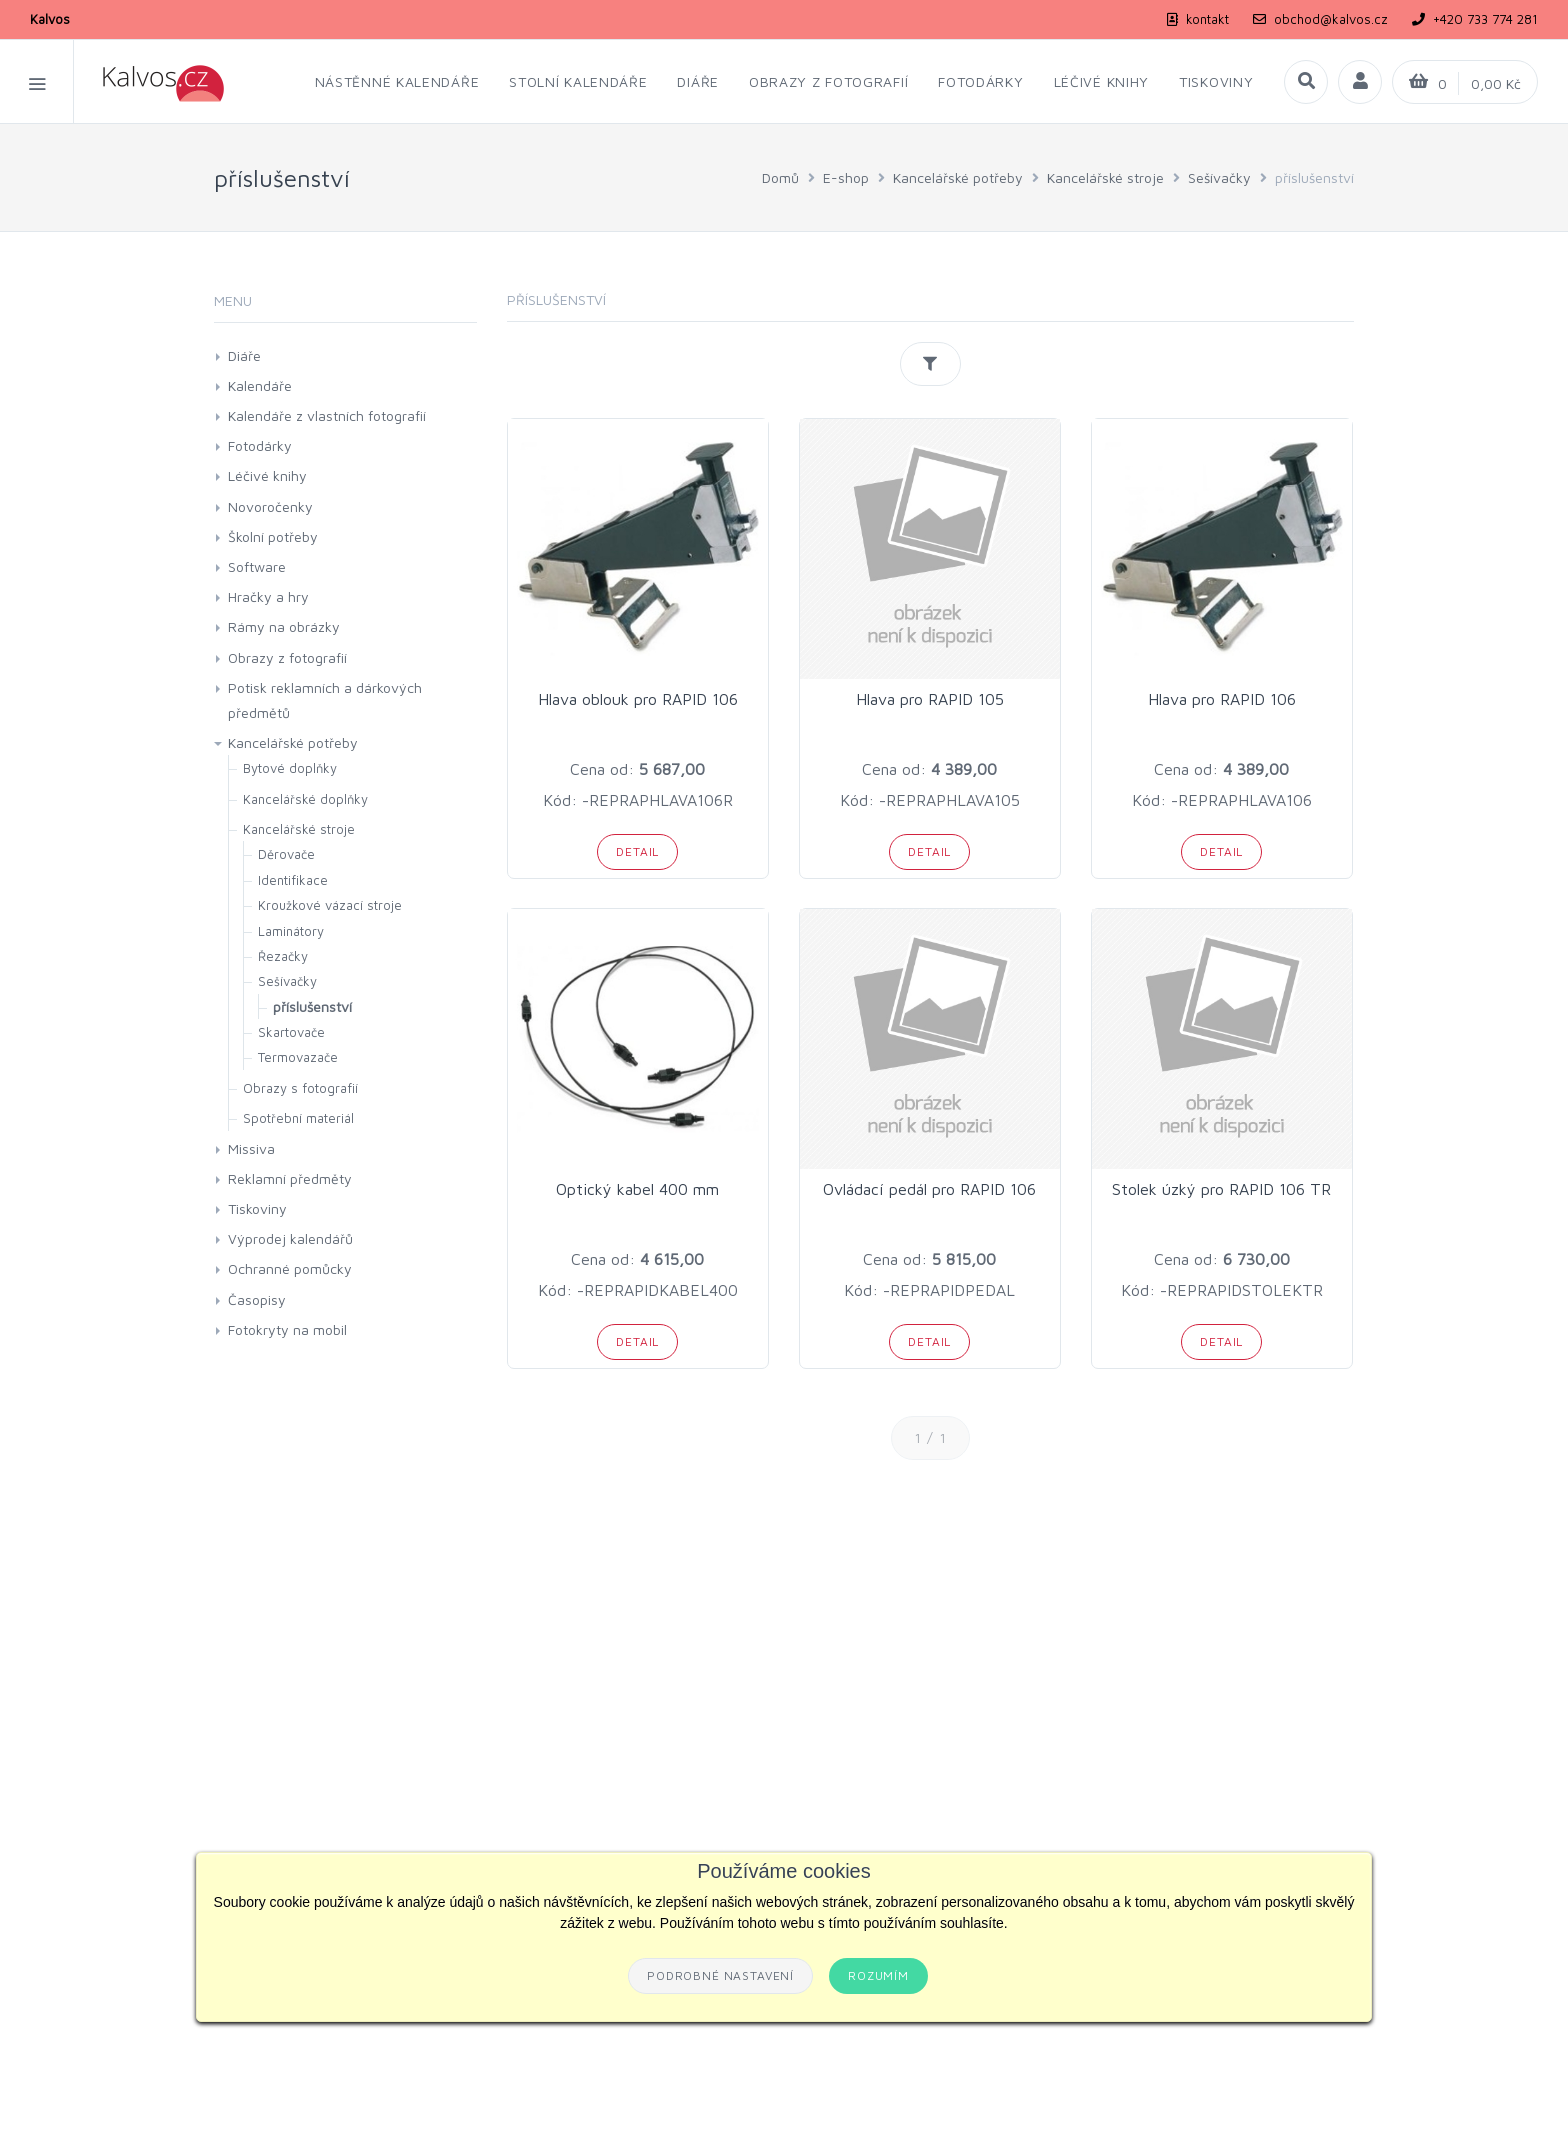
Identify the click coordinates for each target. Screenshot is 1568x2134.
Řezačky (283, 956)
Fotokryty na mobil (287, 1329)
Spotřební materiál (298, 1118)
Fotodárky (260, 445)
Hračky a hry (268, 596)
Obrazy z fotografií (287, 657)
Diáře (244, 355)
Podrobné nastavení (720, 1975)
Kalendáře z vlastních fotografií (327, 415)
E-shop (846, 177)
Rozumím (878, 1975)
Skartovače (291, 1032)
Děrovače (286, 854)
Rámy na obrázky (284, 626)
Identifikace (293, 880)
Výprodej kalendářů (290, 1238)
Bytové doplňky (290, 768)
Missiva (251, 1148)
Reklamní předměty (290, 1178)
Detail (637, 851)
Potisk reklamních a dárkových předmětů (325, 700)
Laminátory (291, 931)
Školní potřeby (273, 536)
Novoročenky (270, 506)
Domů (780, 177)
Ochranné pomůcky (290, 1268)
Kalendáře (260, 385)
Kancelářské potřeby (958, 177)
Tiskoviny (257, 1208)
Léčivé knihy (267, 475)
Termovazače (298, 1057)
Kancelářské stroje (1105, 177)
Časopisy (257, 1299)
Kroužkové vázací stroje (330, 905)
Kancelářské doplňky (305, 799)
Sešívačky (1219, 177)
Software (257, 566)
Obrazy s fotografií (300, 1088)
